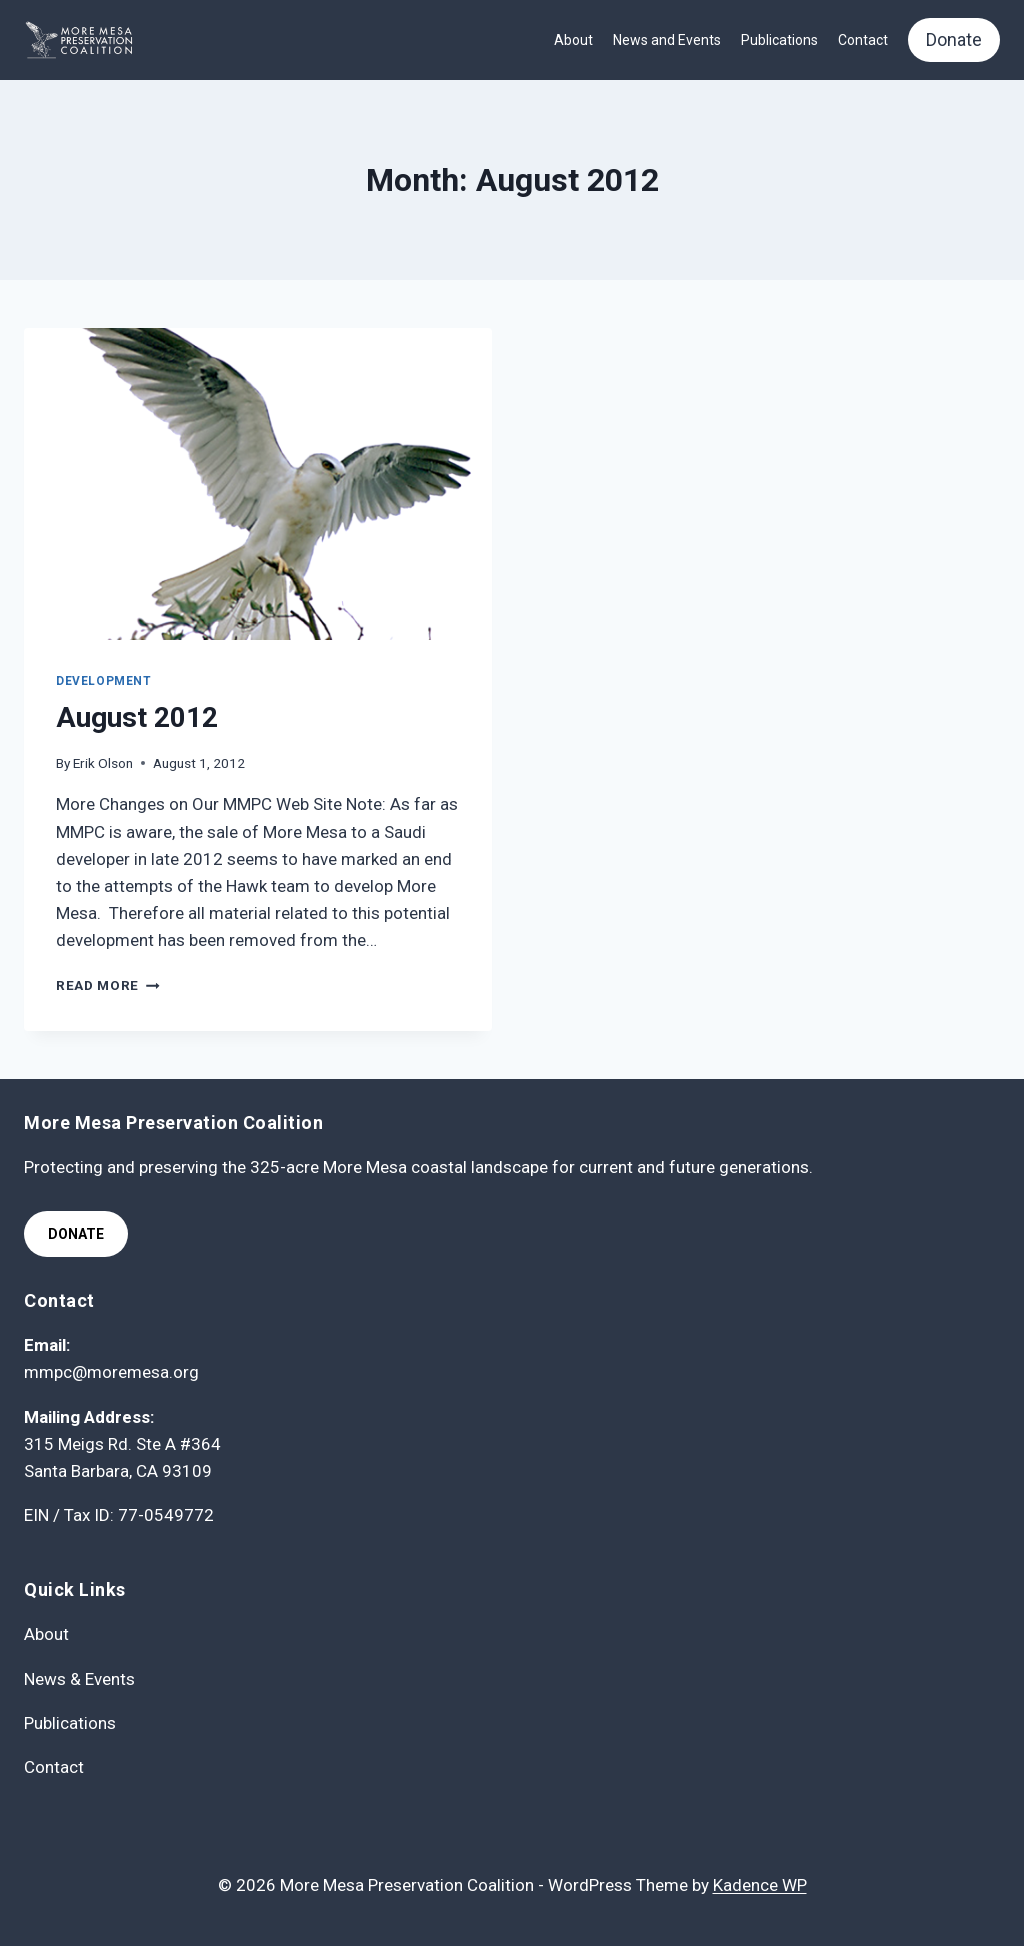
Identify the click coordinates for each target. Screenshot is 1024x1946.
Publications (779, 40)
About (573, 40)
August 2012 (137, 717)
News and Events (667, 40)
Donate (954, 39)
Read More (108, 985)
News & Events (79, 1679)
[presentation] (258, 484)
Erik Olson (103, 763)
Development (104, 681)
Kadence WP (760, 1885)
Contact (863, 40)
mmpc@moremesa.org (111, 1372)
